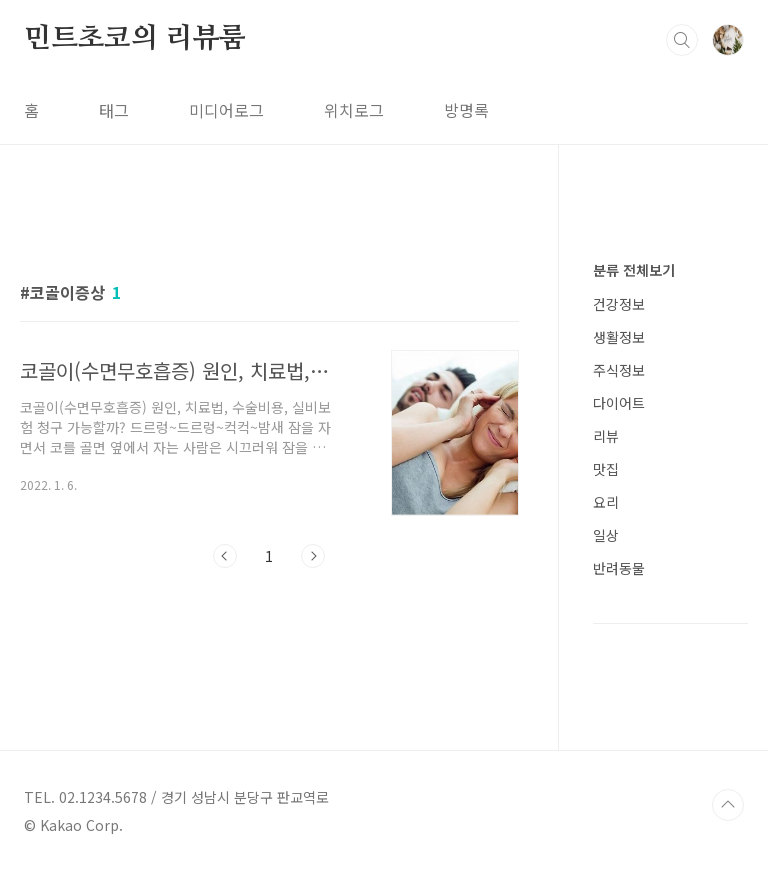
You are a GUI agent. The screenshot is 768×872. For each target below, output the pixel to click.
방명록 (466, 110)
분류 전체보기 (634, 270)
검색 (682, 40)
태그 (114, 110)
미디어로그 (226, 110)
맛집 (606, 469)
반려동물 (619, 568)
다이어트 (619, 403)
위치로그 (354, 110)
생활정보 (619, 337)
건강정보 (619, 304)
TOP (728, 805)
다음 (313, 556)
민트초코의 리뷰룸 (135, 39)
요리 (606, 502)
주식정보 (619, 370)
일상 (606, 535)
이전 (225, 556)
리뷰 (606, 436)
